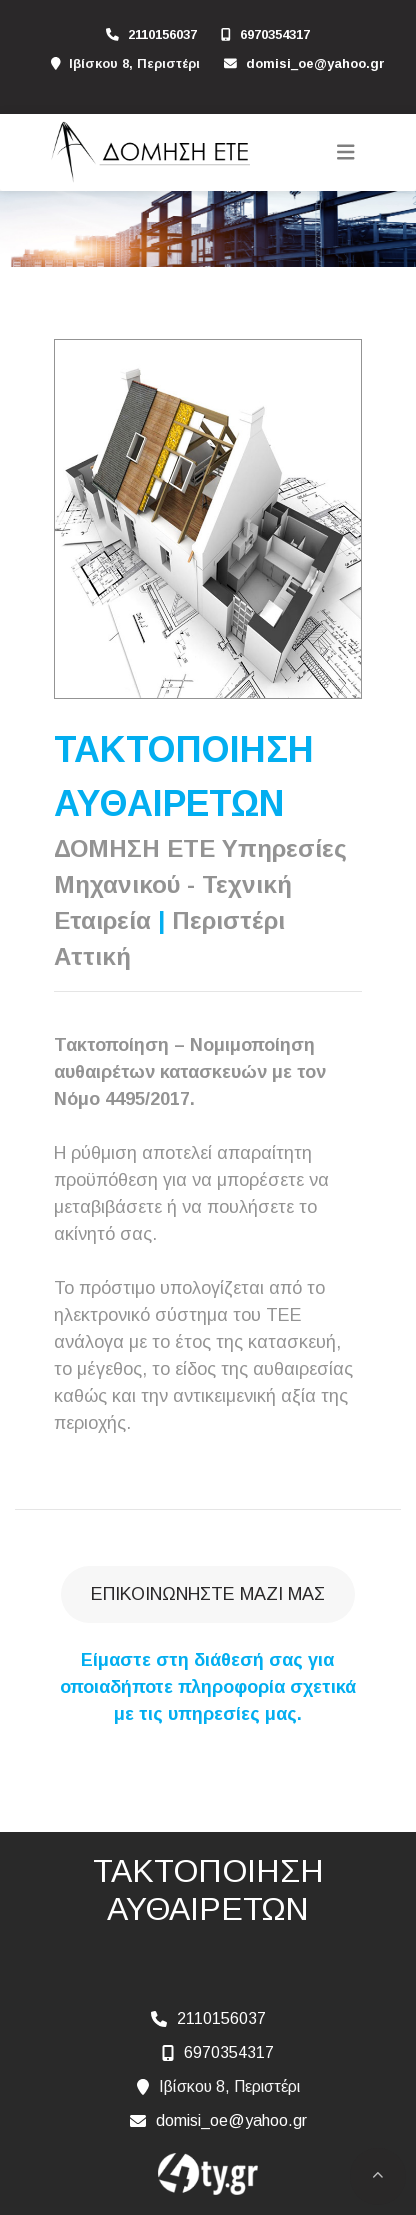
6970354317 (275, 34)
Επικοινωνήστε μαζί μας (208, 1594)
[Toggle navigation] (346, 152)
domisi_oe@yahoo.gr (315, 63)
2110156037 (162, 34)
